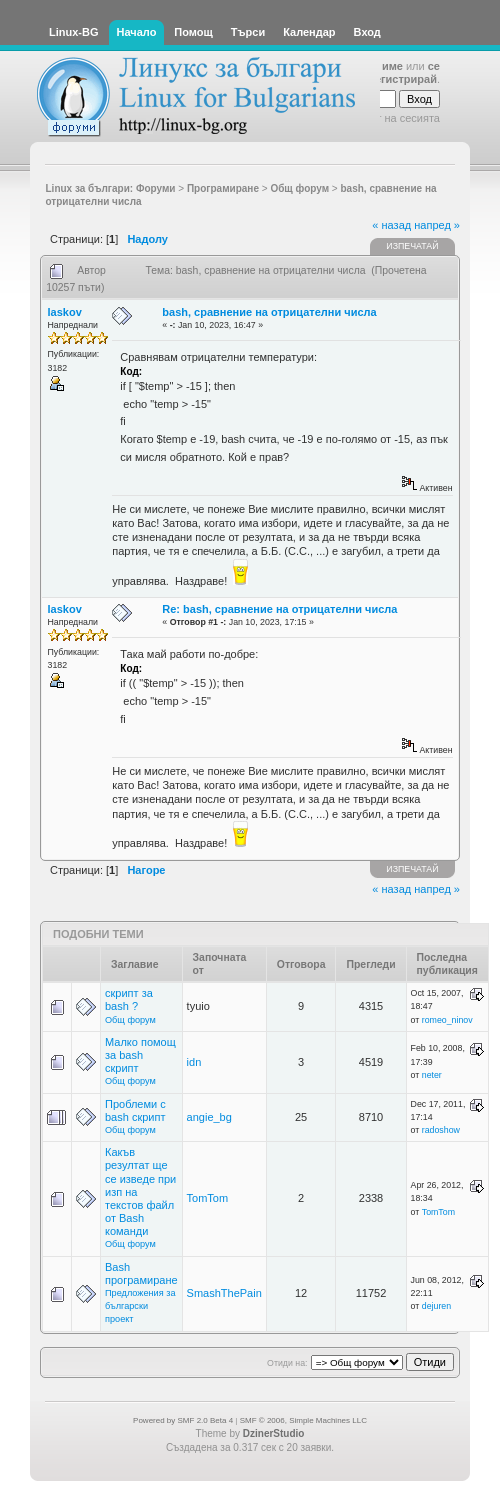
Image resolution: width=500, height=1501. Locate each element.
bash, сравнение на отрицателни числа (269, 312)
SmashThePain (224, 1293)
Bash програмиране (141, 1273)
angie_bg (209, 1117)
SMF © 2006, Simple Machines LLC (303, 1420)
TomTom (208, 1198)
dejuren (436, 1306)
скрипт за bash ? (129, 999)
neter (432, 1075)
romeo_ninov (447, 1020)
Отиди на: (287, 1363)
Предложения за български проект (140, 1306)
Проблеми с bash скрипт (135, 1110)
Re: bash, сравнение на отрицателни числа (279, 609)
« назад (391, 225)
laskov (65, 312)
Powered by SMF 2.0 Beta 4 (183, 1420)
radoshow (441, 1130)
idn (194, 1062)
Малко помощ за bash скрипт (140, 1055)
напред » (437, 225)
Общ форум (130, 1020)
